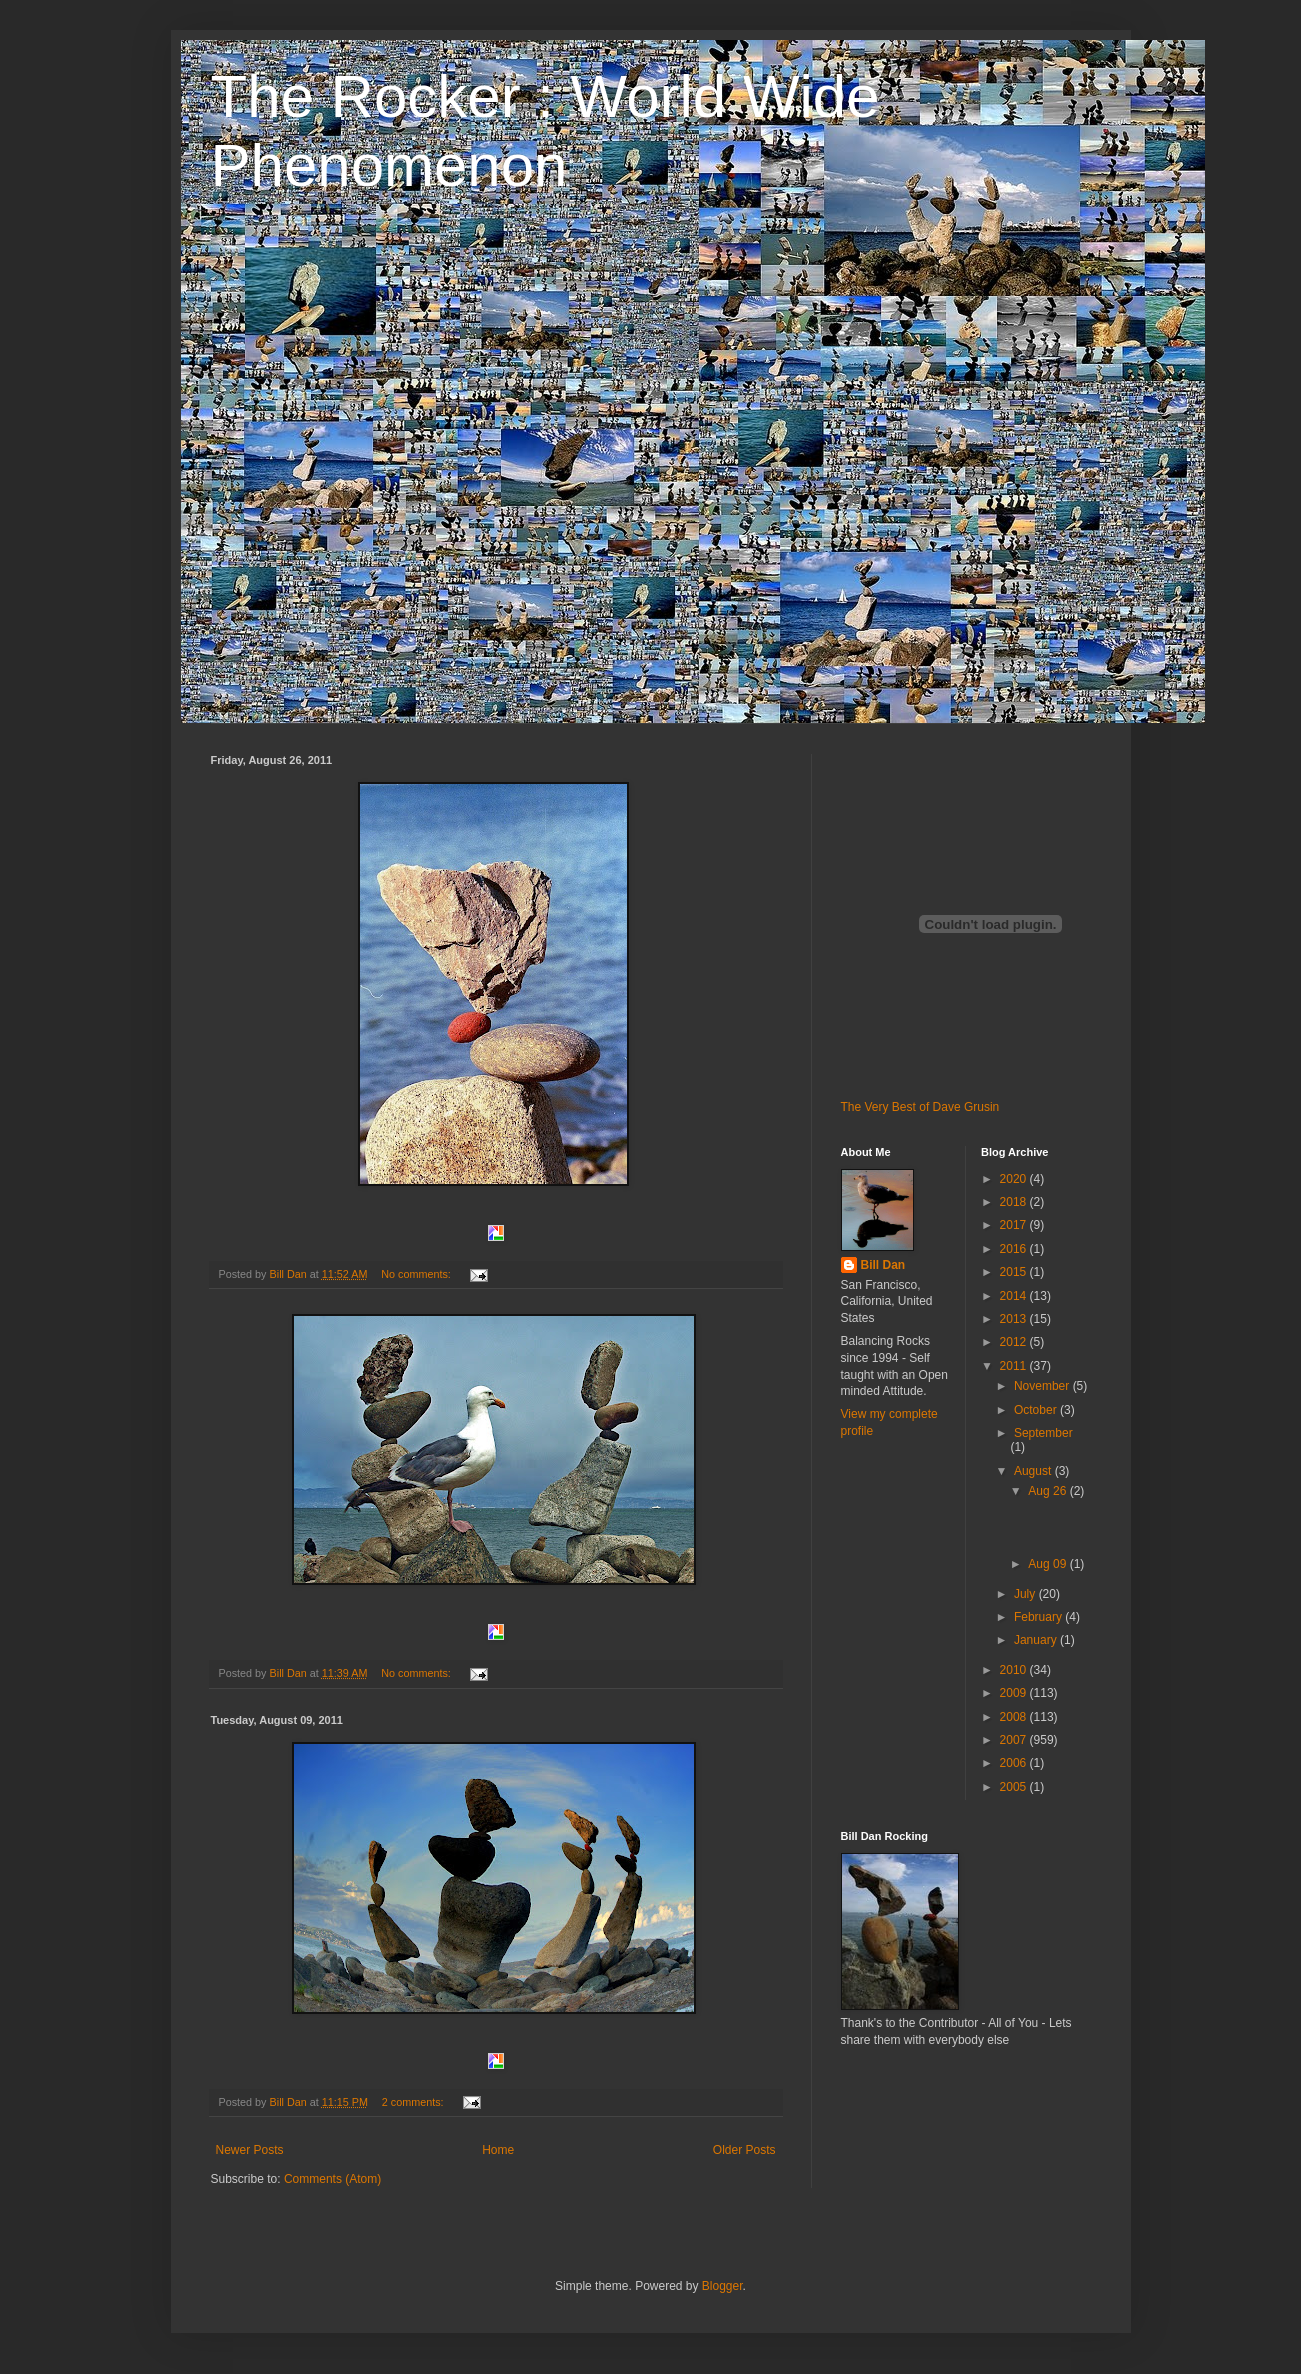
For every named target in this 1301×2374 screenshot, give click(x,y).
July (1026, 1594)
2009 (1015, 1693)
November (1043, 1386)
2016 (1015, 1249)
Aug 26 (1048, 1491)
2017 (1015, 1225)
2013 (1015, 1319)
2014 (1015, 1296)
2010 (1015, 1670)
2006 (1015, 1763)
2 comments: (414, 2102)
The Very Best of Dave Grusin (920, 1107)
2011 (1015, 1366)
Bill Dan (883, 1265)
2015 (1015, 1272)
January (1037, 1640)
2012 (1015, 1342)
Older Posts (744, 2150)
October (1037, 1410)
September (1043, 1433)
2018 (1015, 1202)
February (1039, 1617)
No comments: (417, 1274)
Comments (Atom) (332, 2179)
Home (498, 2150)
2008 (1015, 1717)
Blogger (722, 2286)
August (1034, 1471)
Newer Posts (250, 2150)
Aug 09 (1048, 1564)
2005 (1015, 1787)
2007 (1015, 1740)
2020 (1015, 1179)
